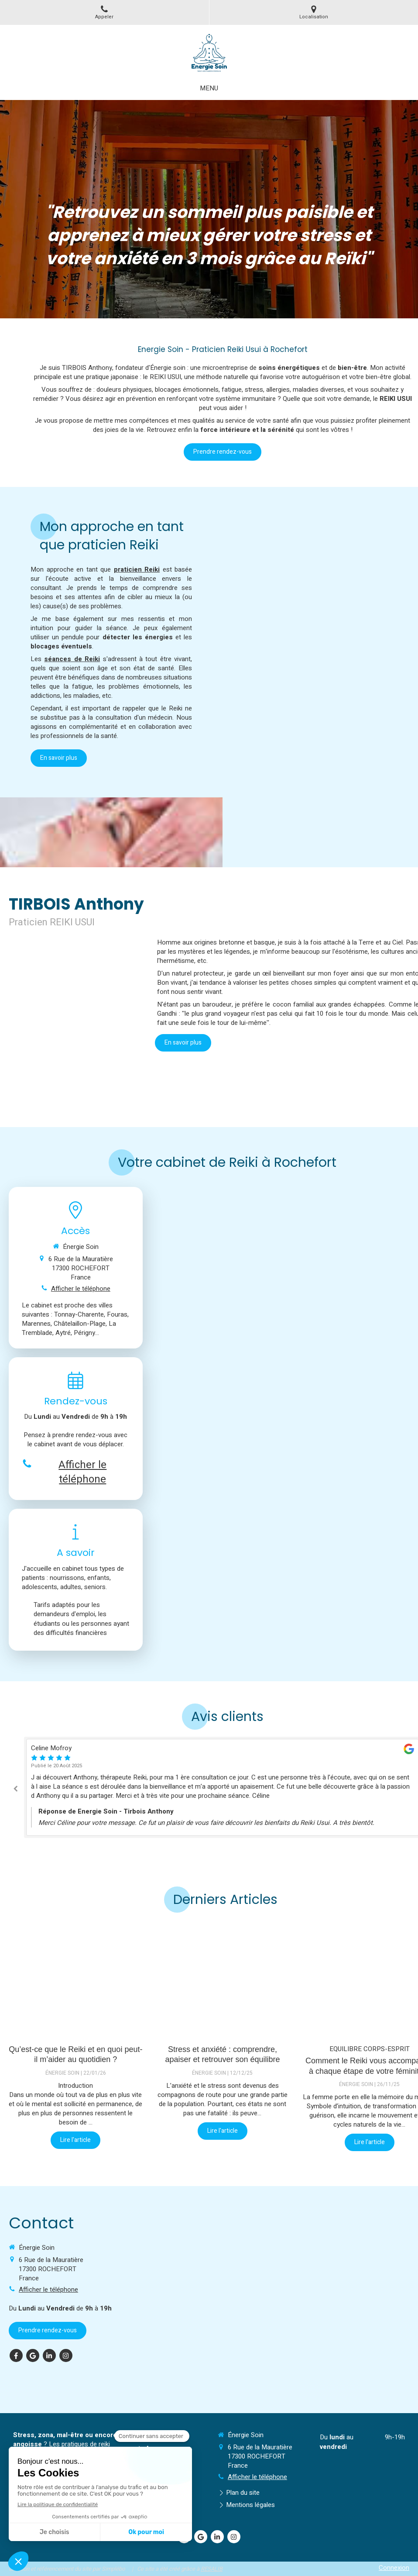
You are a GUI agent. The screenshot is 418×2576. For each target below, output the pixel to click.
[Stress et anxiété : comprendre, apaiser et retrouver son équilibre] (223, 1980)
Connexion (394, 2568)
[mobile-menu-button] (209, 88)
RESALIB (212, 2569)
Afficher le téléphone (80, 1288)
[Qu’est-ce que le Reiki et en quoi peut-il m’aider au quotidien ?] (76, 1980)
